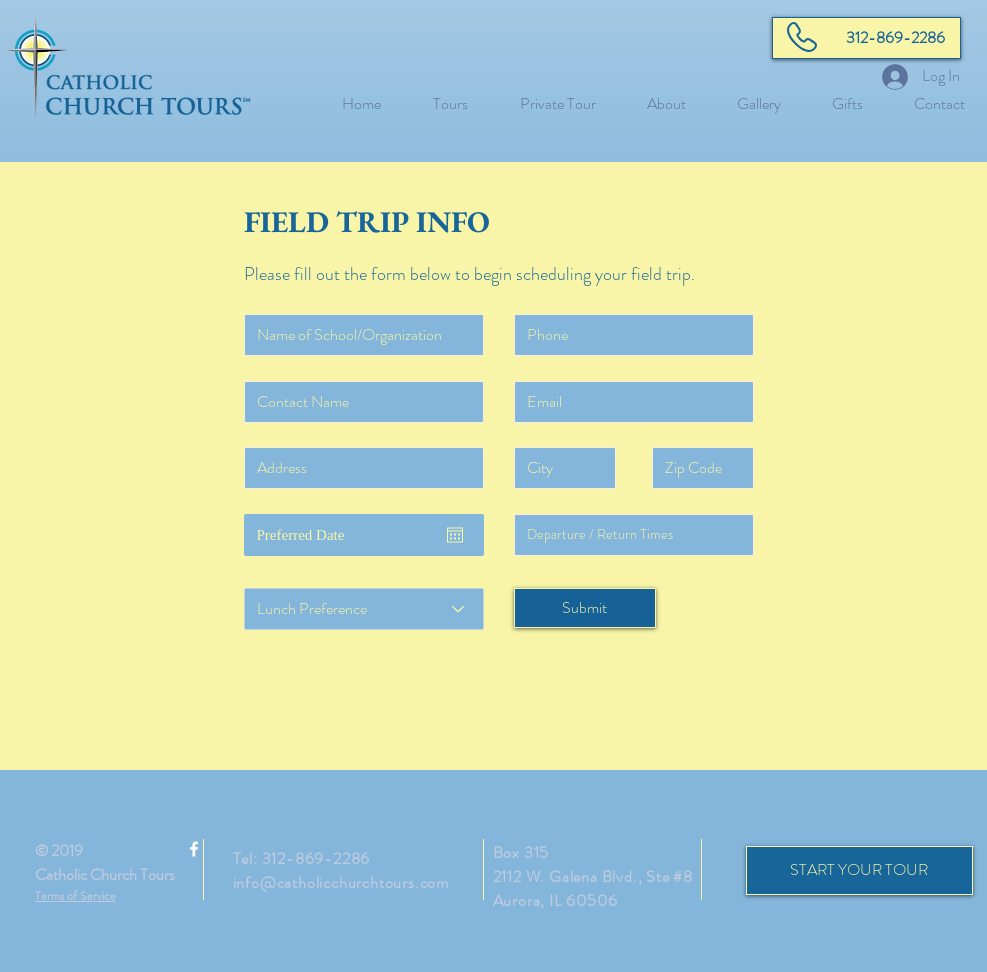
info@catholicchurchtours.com (341, 882)
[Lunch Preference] (364, 609)
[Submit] (585, 608)
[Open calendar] (455, 535)
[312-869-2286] (866, 38)
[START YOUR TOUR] (859, 870)
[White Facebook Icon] (194, 849)
